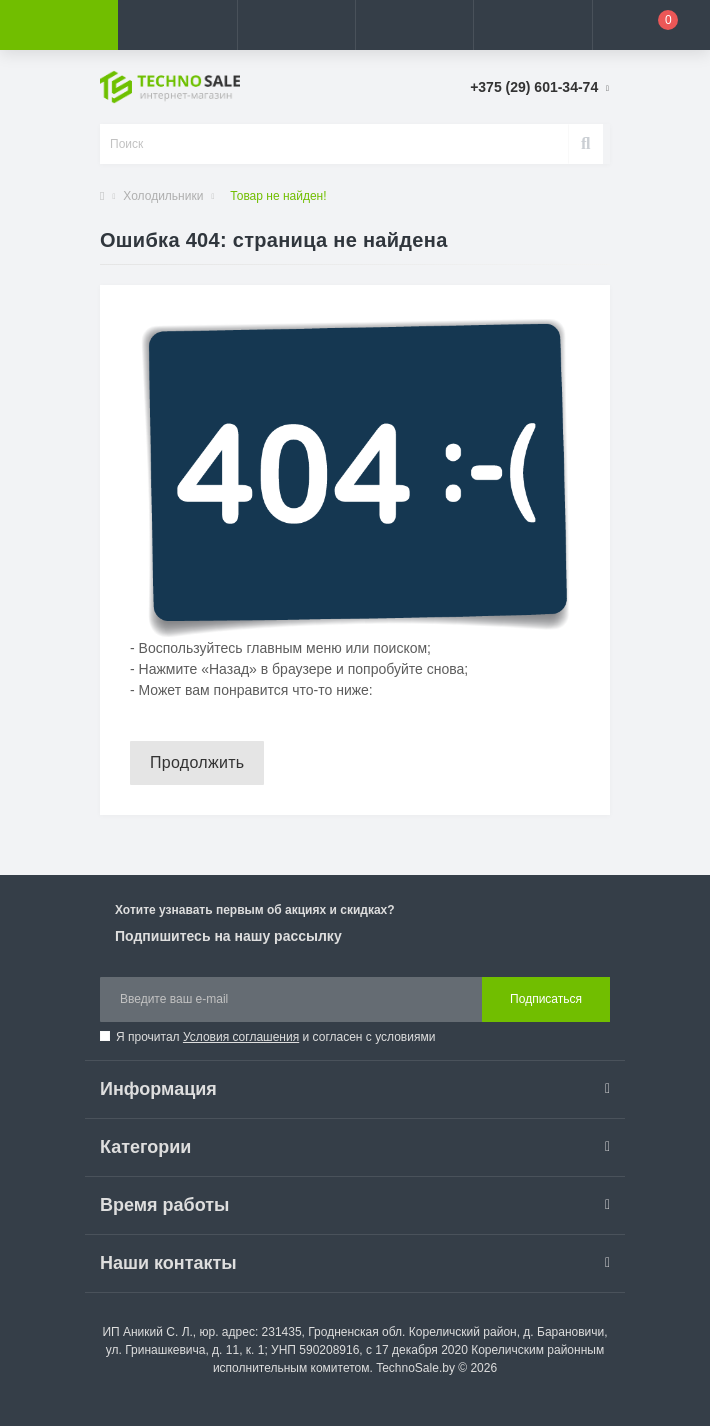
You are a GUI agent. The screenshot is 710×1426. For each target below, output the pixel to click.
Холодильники (163, 196)
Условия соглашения (241, 1037)
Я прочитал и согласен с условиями (275, 1037)
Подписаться (546, 999)
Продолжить (197, 762)
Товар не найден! (278, 196)
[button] (296, 25)
